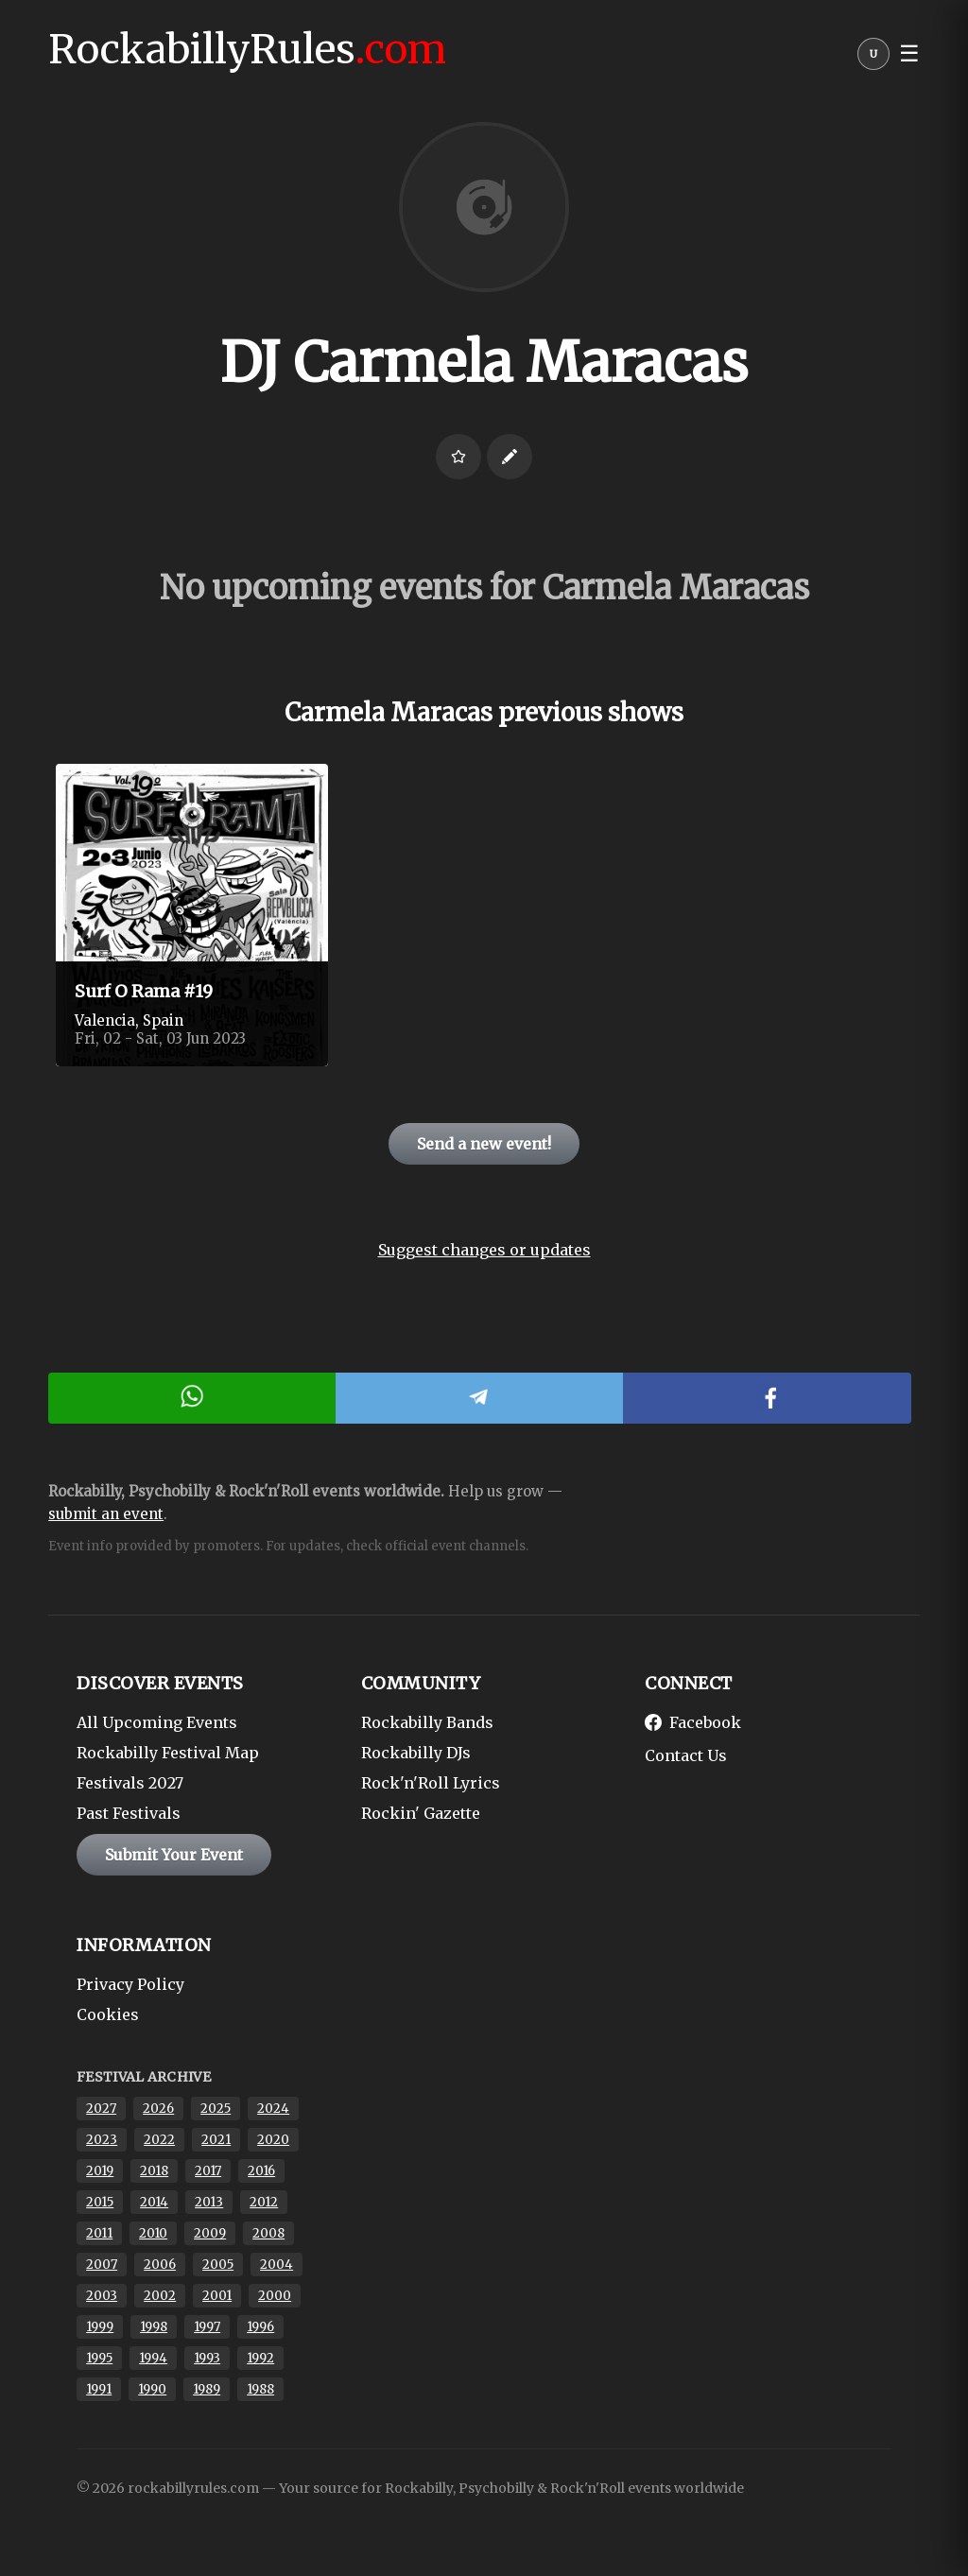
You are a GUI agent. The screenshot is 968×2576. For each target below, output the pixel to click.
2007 (101, 2264)
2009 (210, 2233)
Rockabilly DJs (416, 1752)
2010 (153, 2233)
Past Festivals (129, 1813)
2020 (273, 2140)
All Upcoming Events (157, 1722)
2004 (276, 2264)
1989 (206, 2389)
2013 (209, 2202)
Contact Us (686, 1755)
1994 (153, 2358)
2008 (268, 2233)
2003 (101, 2296)
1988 (260, 2389)
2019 (99, 2171)
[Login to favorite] (458, 456)
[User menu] (873, 58)
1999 (99, 2327)
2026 (158, 2109)
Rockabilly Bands (427, 1722)
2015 (99, 2202)
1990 (152, 2389)
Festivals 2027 (130, 1782)
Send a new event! (484, 1143)
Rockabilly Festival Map (168, 1752)
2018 (154, 2171)
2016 (261, 2171)
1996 (260, 2327)
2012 (264, 2202)
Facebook (693, 1722)
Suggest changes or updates (484, 1249)
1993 (207, 2358)
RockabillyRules (247, 49)
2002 (160, 2296)
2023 (101, 2140)
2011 (99, 2233)
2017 (208, 2171)
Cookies (108, 2014)
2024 (273, 2109)
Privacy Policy (130, 1984)
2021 (216, 2140)
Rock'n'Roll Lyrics (430, 1782)
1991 (99, 2389)
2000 (274, 2296)
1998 (153, 2327)
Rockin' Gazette (420, 1813)
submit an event (106, 1514)
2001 (217, 2296)
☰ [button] (909, 54)
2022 (159, 2140)
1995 (99, 2358)
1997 (207, 2327)
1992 (260, 2358)
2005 (217, 2264)
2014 (154, 2202)
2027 (101, 2109)
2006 (160, 2264)
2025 (215, 2109)
